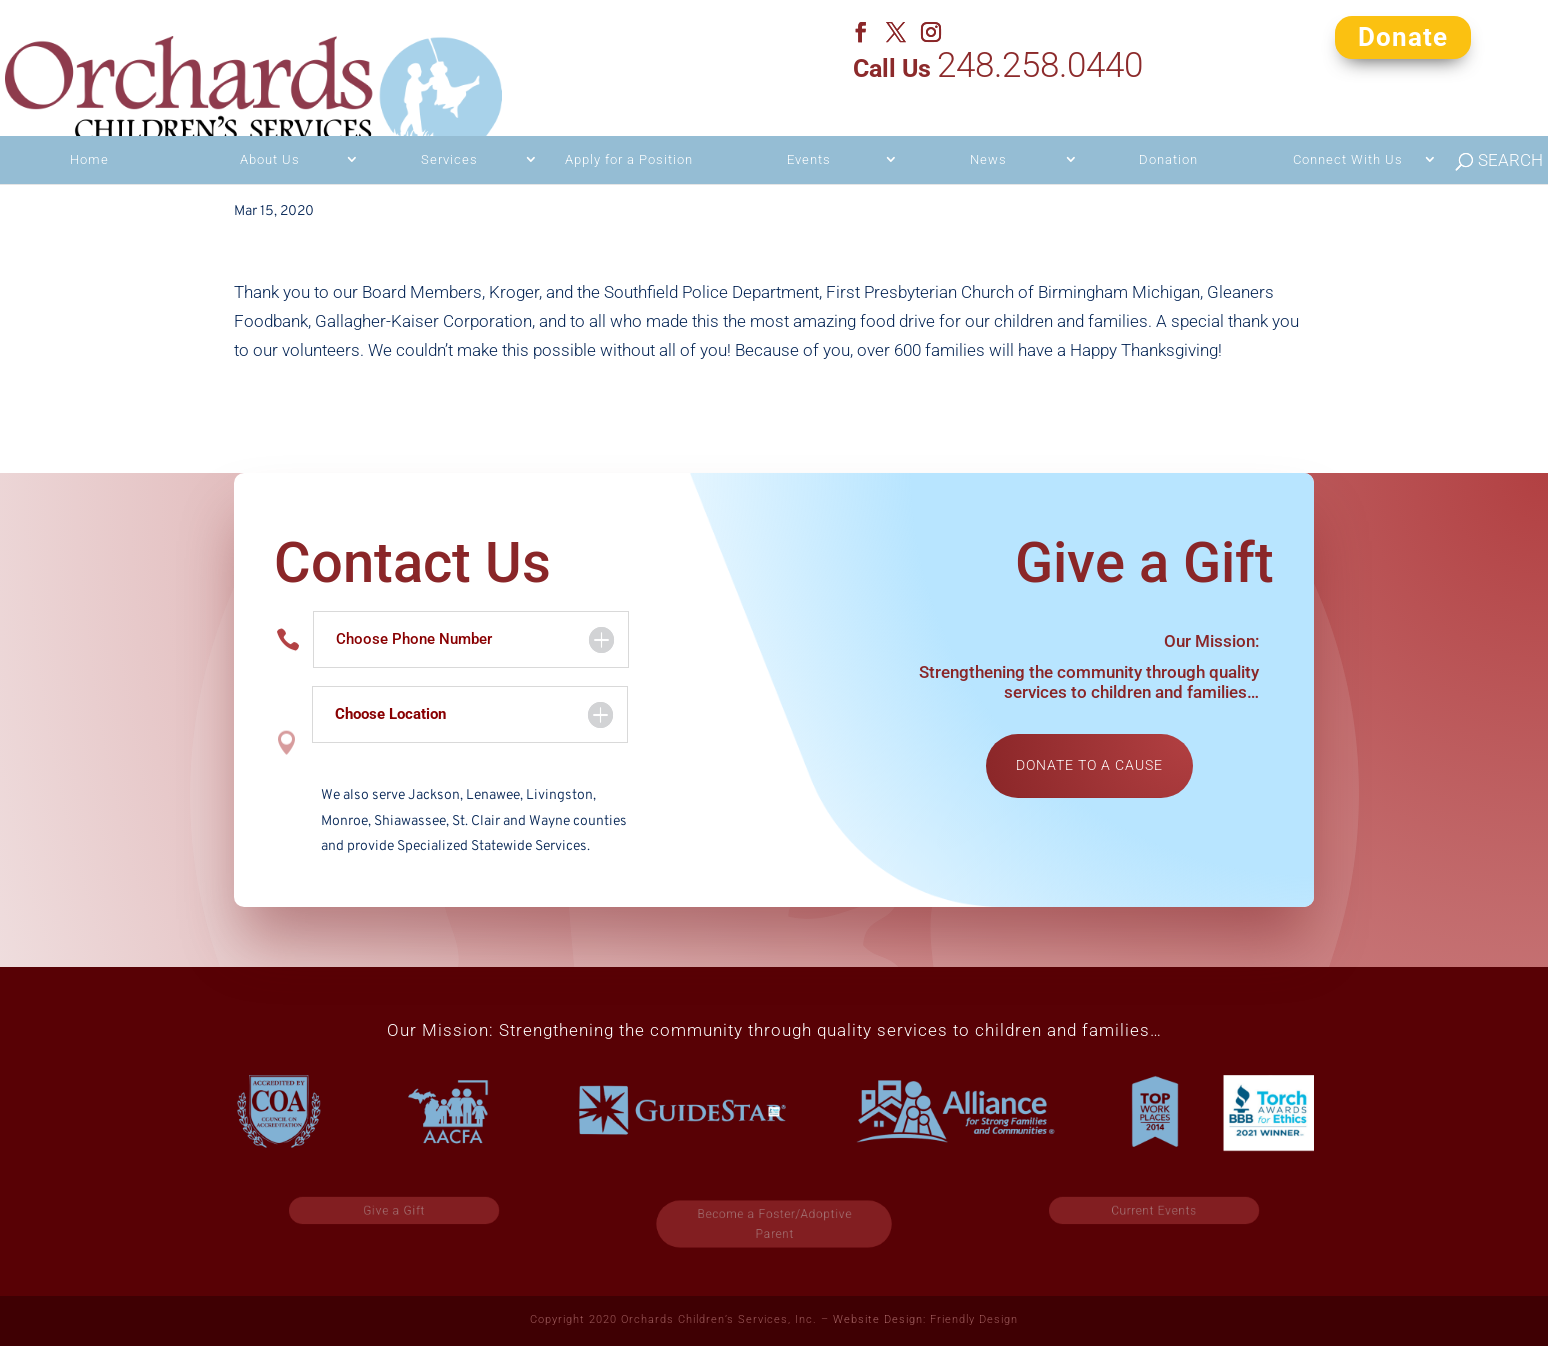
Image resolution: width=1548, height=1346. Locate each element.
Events (809, 123)
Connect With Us (1348, 123)
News (988, 123)
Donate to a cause (1089, 765)
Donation (1168, 123)
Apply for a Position (629, 123)
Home (89, 123)
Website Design (878, 1319)
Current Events (1154, 1210)
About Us (270, 123)
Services (449, 123)
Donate (1403, 36)
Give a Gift (394, 1210)
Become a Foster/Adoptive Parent (774, 1224)
